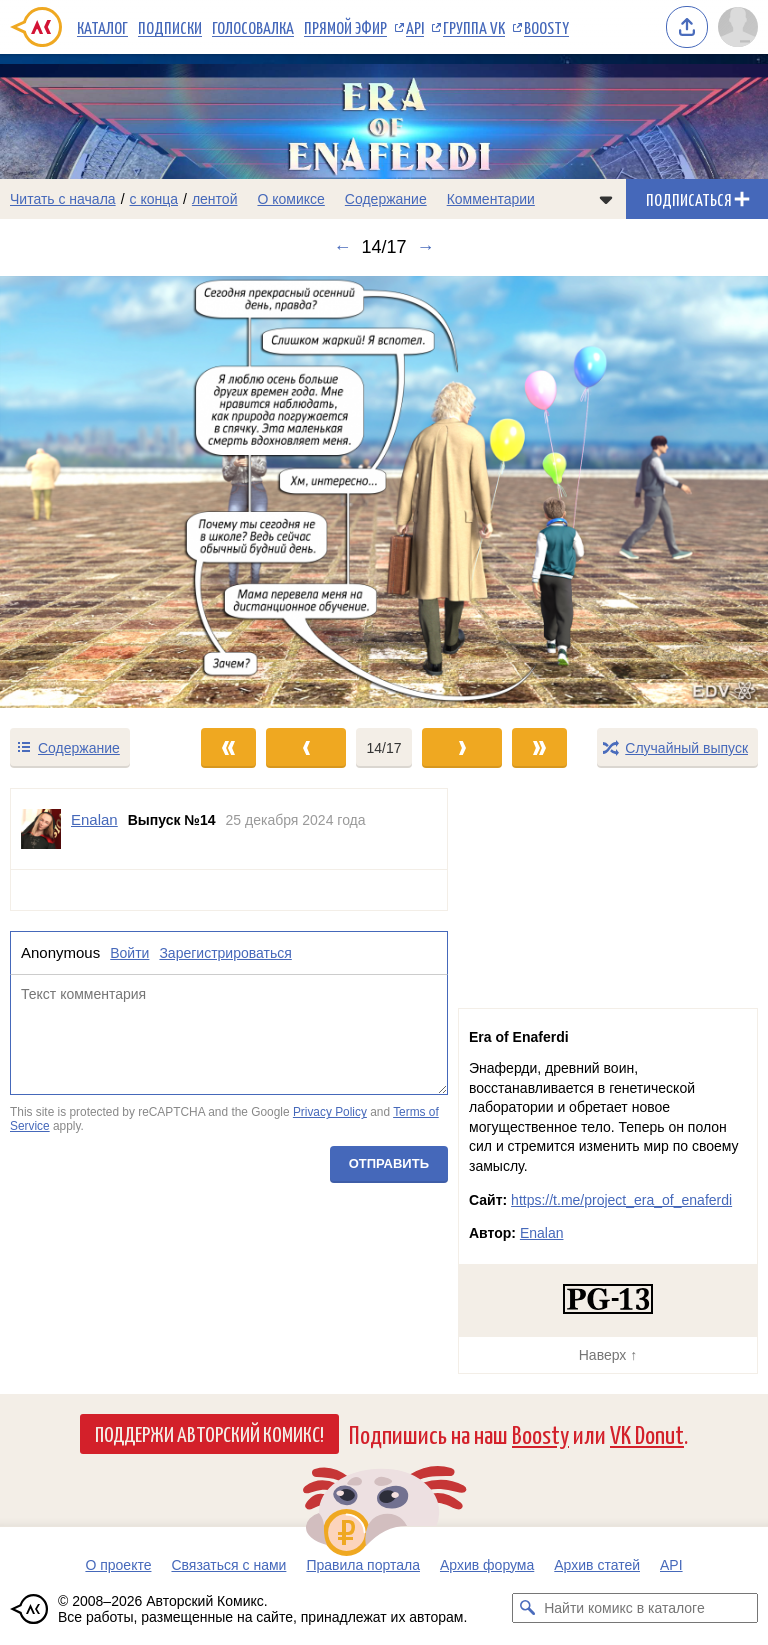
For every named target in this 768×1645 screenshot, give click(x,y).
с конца (154, 199)
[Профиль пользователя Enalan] (41, 829)
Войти (129, 953)
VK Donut (647, 1433)
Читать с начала (63, 199)
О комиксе (290, 199)
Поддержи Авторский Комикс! (209, 1433)
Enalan (542, 1233)
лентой (215, 199)
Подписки (170, 27)
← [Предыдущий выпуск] (342, 247)
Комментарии (491, 199)
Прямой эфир (345, 27)
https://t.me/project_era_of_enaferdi (621, 1200)
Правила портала (363, 1565)
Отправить (389, 1163)
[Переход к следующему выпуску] (384, 492)
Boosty (546, 27)
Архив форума (487, 1565)
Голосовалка (253, 27)
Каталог (102, 27)
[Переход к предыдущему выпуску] (96, 492)
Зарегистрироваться (225, 953)
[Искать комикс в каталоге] (527, 1608)
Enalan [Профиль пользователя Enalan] (94, 819)
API (415, 27)
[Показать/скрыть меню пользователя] (738, 27)
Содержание (386, 199)
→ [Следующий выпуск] (426, 247)
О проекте (118, 1565)
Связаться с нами (228, 1565)
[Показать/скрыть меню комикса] (606, 199)
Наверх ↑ (608, 1355)
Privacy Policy (330, 1112)
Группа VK (474, 27)
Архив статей (597, 1565)
